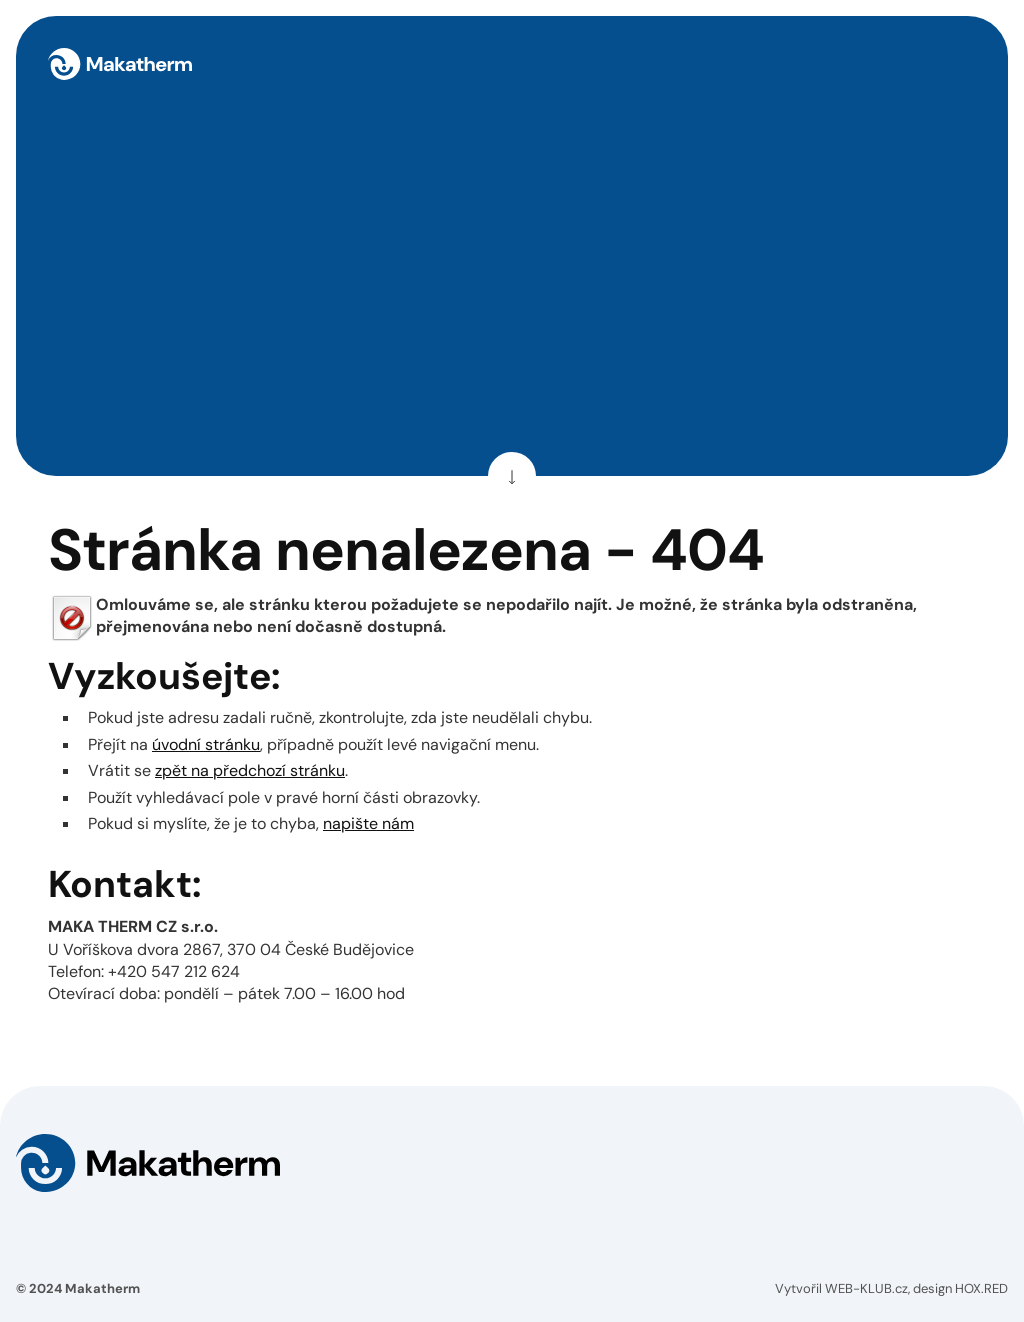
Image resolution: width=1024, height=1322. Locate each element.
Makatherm (102, 1288)
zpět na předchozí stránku (250, 770)
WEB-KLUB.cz (866, 1288)
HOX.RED (981, 1288)
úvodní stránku (206, 744)
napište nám (368, 823)
